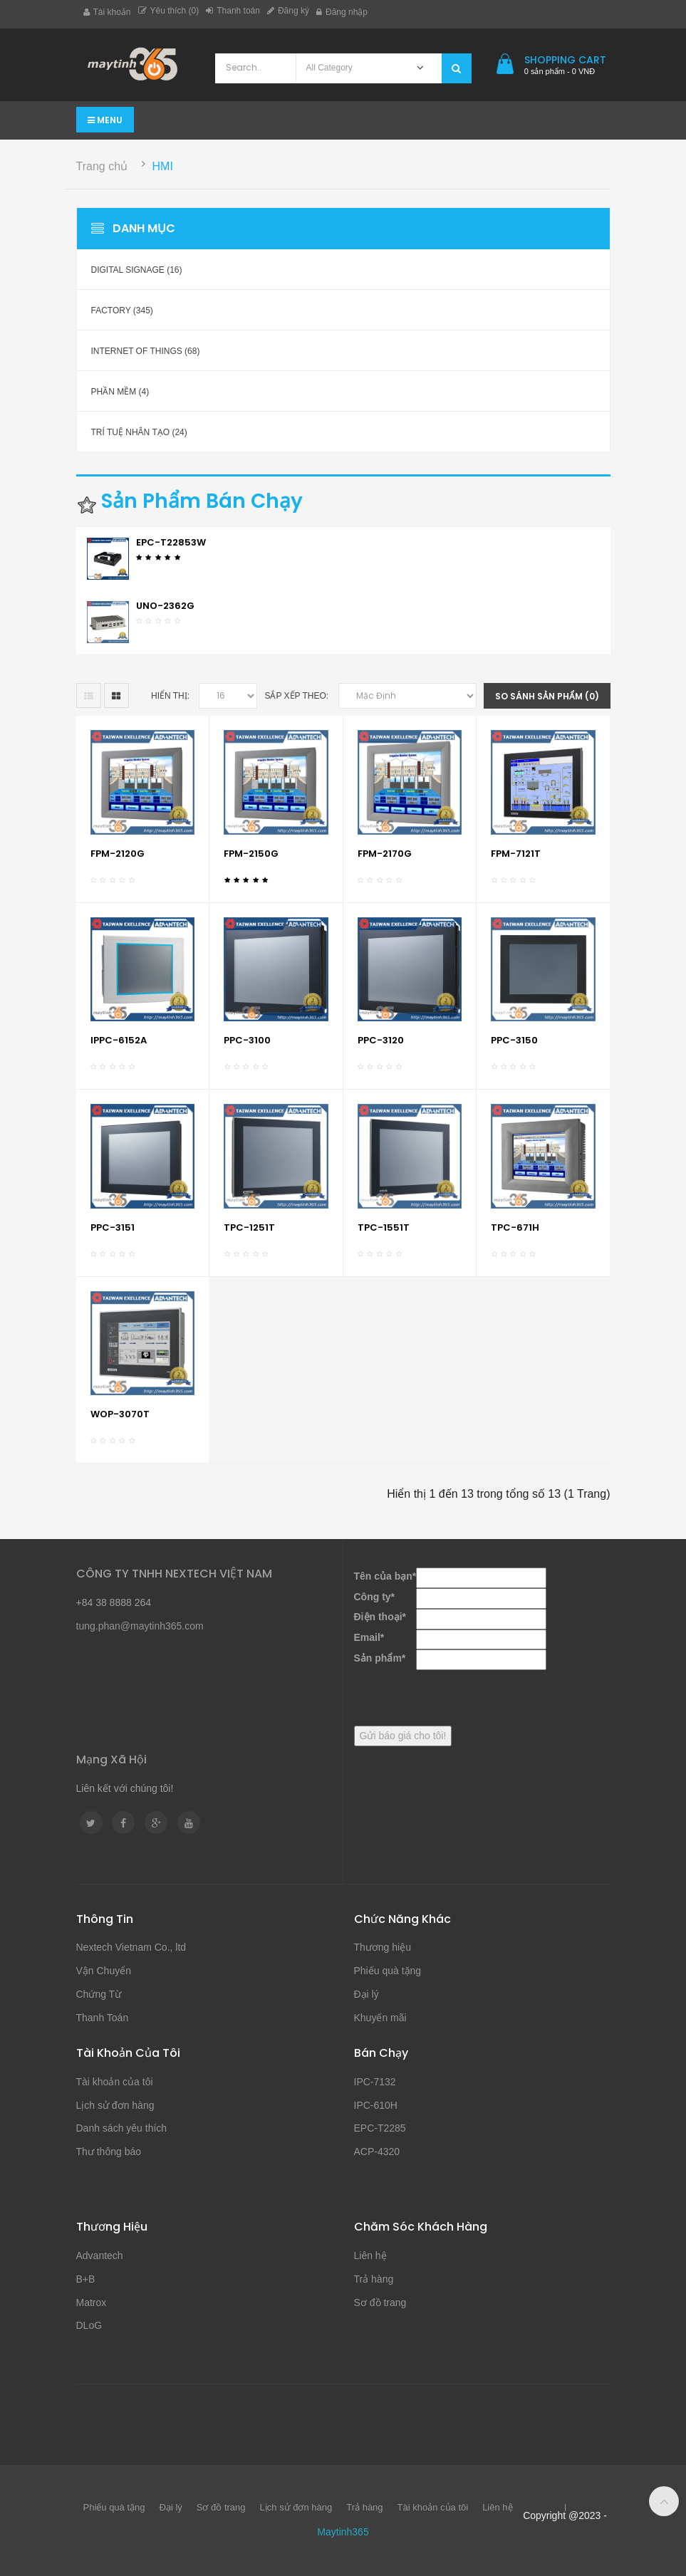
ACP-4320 (377, 2151)
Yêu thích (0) (168, 11)
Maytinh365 (342, 2532)
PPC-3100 (247, 1040)
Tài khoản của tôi (114, 2081)
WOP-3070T (120, 1414)
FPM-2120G (117, 853)
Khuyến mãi (380, 2017)
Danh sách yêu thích (121, 2128)
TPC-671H (515, 1227)
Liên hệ (370, 2255)
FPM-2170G (385, 853)
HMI (162, 166)
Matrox (91, 2302)
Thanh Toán (102, 2017)
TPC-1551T (384, 1227)
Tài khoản (107, 12)
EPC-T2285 (380, 2128)
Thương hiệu (382, 1947)
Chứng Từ (99, 1994)
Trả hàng (374, 2279)
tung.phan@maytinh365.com (140, 1626)
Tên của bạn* (385, 1576)
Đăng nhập (342, 12)
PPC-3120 (381, 1040)
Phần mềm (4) (120, 392)
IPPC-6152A (118, 1040)
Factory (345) (122, 311)
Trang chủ (102, 166)
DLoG (89, 2325)
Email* (369, 1637)
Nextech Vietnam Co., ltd (131, 1947)
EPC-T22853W (171, 542)
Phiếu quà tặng (388, 1970)
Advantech (99, 2255)
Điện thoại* (380, 1616)
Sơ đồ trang (380, 2302)
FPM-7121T (516, 853)
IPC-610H (375, 2105)
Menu (105, 120)
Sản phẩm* (380, 1658)
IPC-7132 (375, 2081)
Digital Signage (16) (136, 270)
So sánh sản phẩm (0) (547, 696)
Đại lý (366, 1994)
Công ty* (374, 1596)
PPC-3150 (514, 1040)
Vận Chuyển (103, 1970)
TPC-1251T (249, 1227)
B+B (85, 2279)
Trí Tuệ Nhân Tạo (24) (139, 432)
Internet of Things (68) (145, 351)
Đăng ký (288, 11)
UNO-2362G (165, 605)
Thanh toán (233, 11)
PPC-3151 (112, 1227)
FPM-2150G (251, 853)
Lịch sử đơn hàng (115, 2105)
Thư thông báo (109, 2151)
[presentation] (462, 1698)
